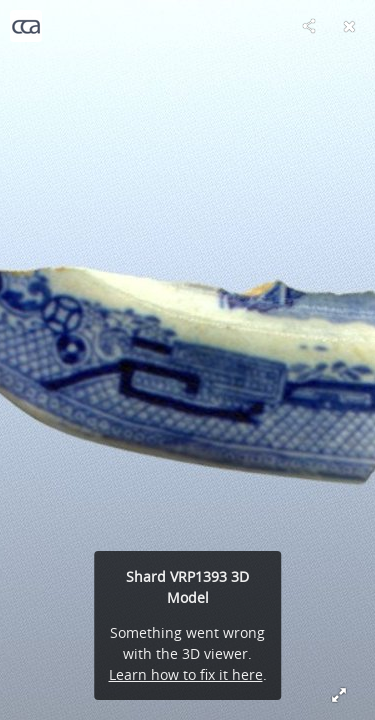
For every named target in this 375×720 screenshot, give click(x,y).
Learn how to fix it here (186, 674)
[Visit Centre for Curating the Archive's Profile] (26, 26)
